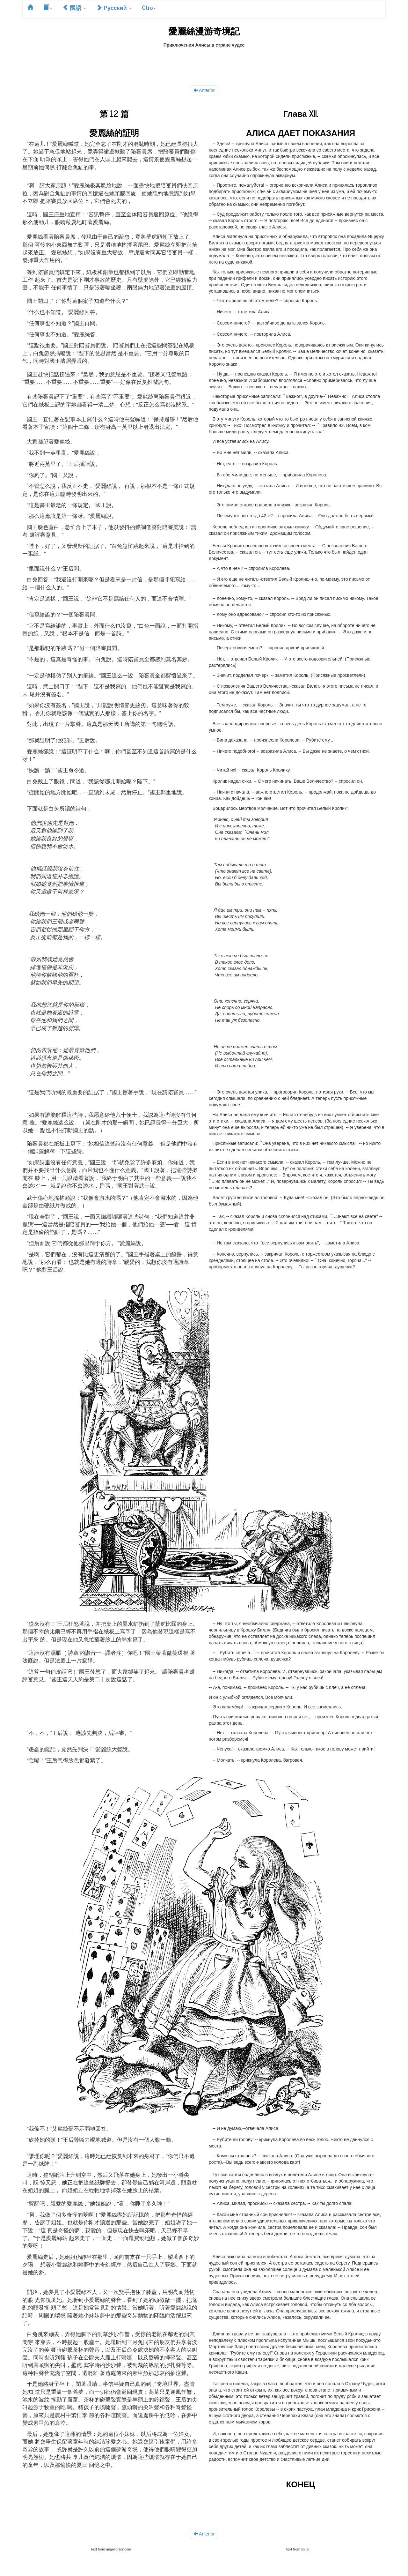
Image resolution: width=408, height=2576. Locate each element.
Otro (149, 7)
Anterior (204, 90)
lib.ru (305, 2549)
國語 (74, 7)
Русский (114, 7)
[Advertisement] (204, 62)
